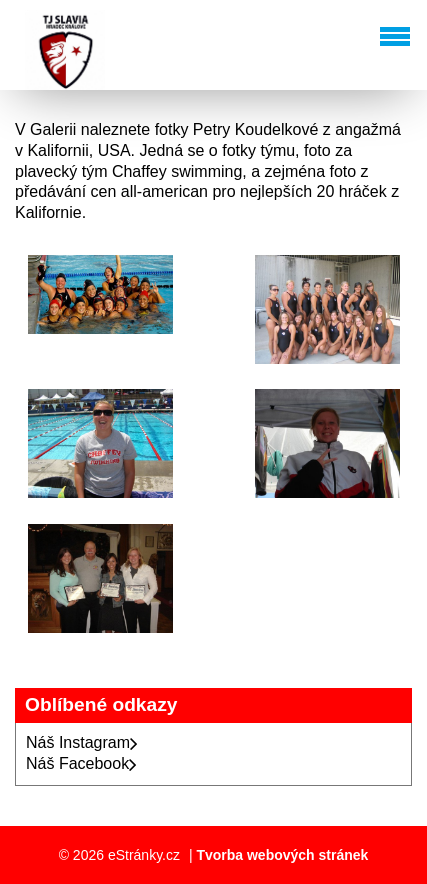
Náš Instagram (82, 742)
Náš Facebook (81, 763)
